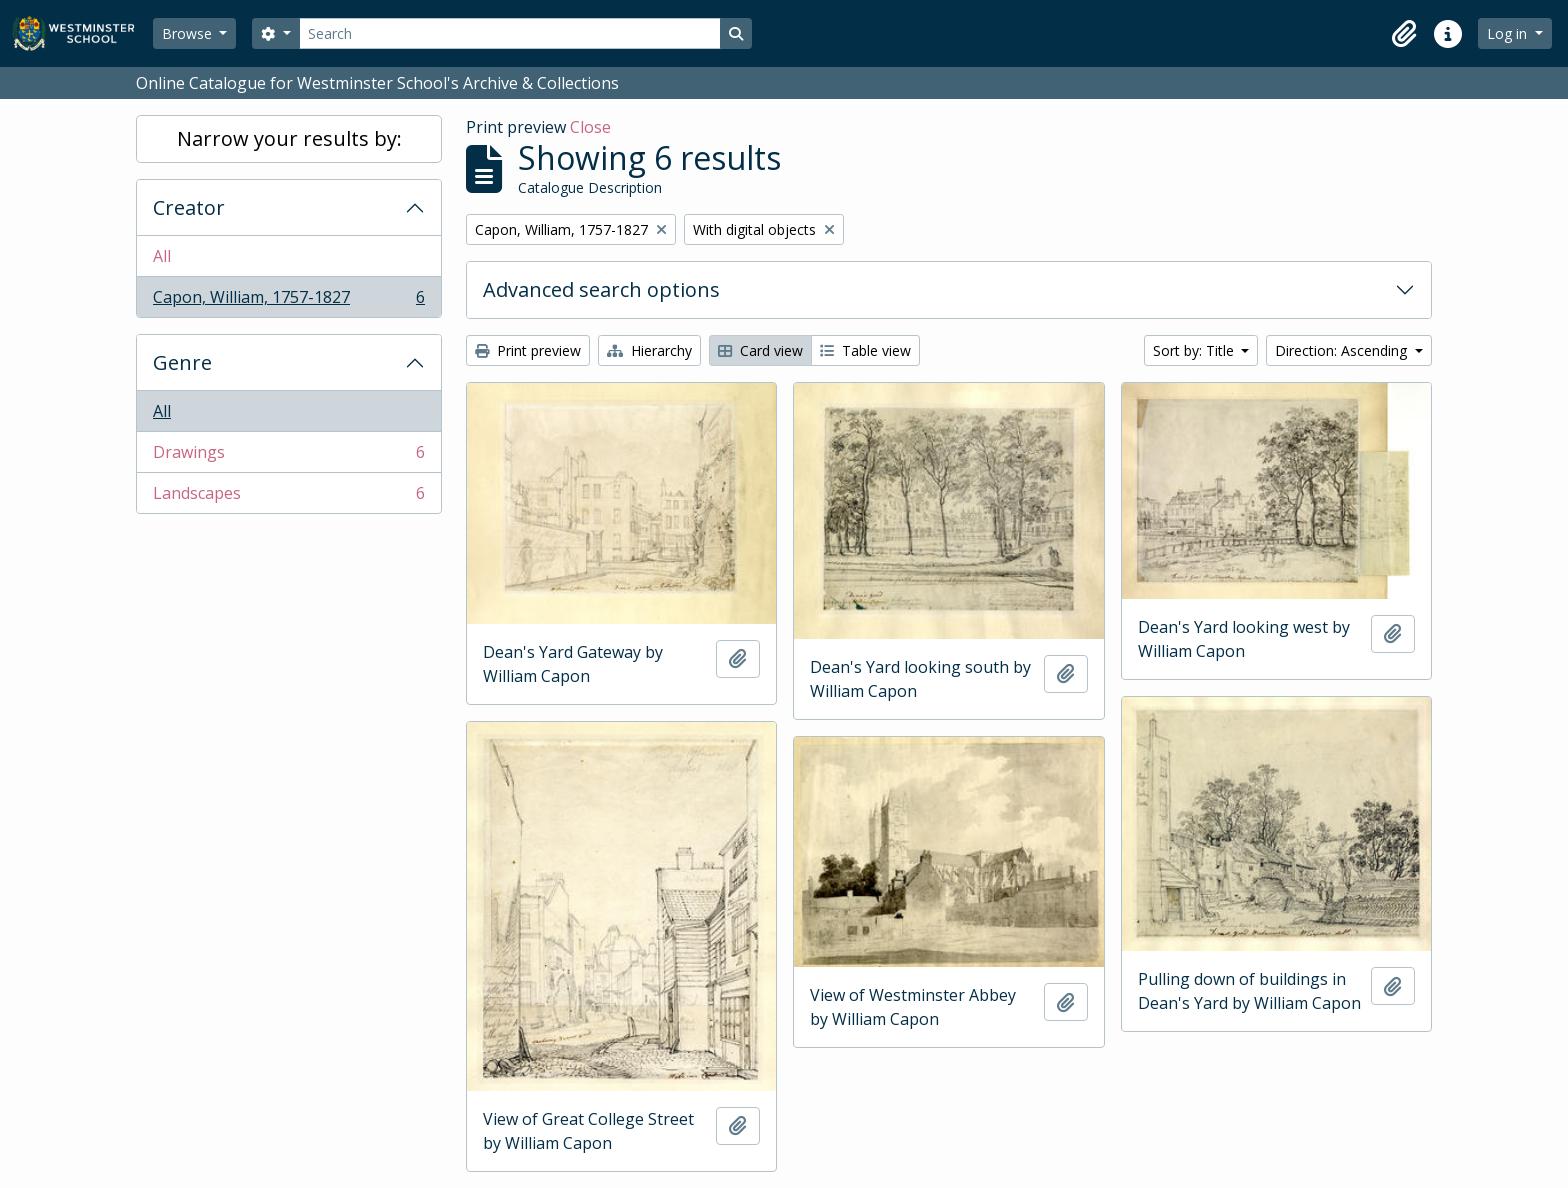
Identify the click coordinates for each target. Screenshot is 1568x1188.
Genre (182, 362)
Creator (189, 207)
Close (590, 127)
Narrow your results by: (289, 138)
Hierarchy (649, 350)
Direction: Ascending (1343, 350)
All (162, 256)
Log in (1509, 33)
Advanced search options (601, 289)
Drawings (288, 456)
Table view (865, 350)
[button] (1404, 34)
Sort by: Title (1195, 350)
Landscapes (288, 497)
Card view (760, 350)
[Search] (510, 33)
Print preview (528, 350)
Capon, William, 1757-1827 (288, 301)
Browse (189, 33)
